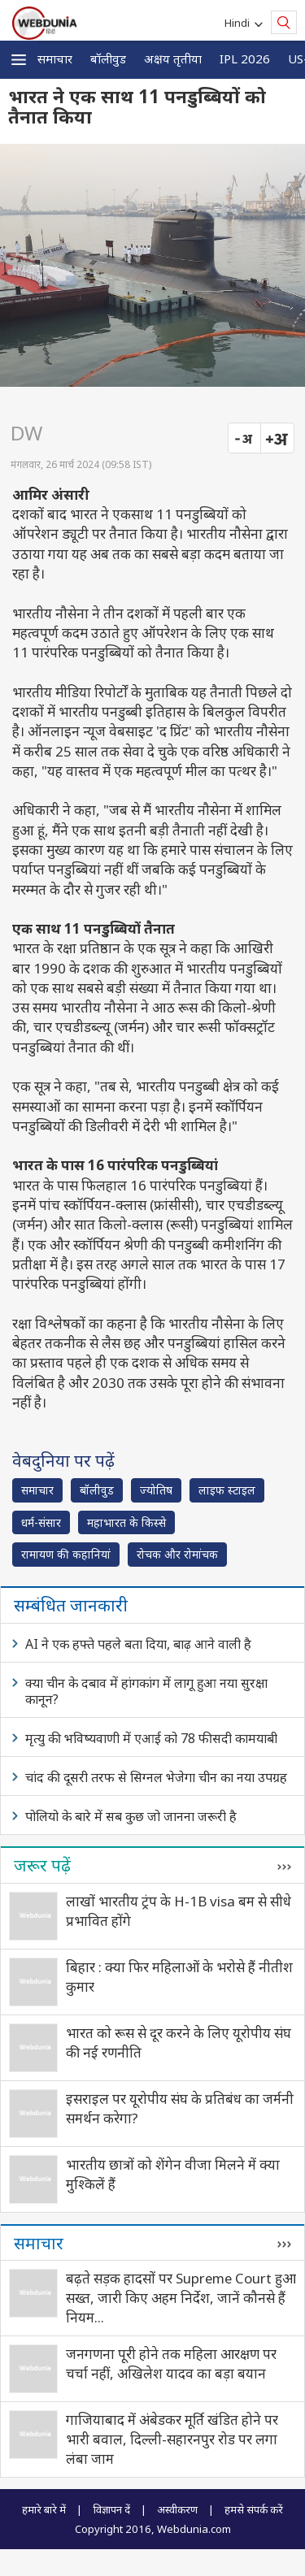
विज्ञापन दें (111, 2509)
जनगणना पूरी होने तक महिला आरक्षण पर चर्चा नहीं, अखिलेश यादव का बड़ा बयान (171, 2363)
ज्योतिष (156, 1490)
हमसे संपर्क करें (253, 2509)
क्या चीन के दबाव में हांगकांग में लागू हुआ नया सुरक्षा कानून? (146, 1691)
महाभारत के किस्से (126, 1522)
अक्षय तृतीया (173, 58)
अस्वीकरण (177, 2509)
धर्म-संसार (41, 1522)
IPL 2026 (245, 58)
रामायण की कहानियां (66, 1554)
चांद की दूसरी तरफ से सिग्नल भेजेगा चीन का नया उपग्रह (156, 1777)
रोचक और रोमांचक (177, 1554)
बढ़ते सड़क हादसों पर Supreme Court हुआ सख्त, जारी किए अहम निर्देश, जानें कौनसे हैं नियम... (181, 2298)
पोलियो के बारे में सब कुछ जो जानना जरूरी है (131, 1816)
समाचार (54, 58)
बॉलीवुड (108, 58)
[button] (18, 60)
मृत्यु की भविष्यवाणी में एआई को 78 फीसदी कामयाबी (151, 1738)
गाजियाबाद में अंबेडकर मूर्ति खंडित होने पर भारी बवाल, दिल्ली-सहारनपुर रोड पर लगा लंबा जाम (172, 2439)
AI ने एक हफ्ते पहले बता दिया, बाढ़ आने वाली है (138, 1644)
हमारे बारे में (44, 2509)
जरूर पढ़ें (42, 1865)
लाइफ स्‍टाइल (226, 1490)
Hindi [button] (239, 22)
